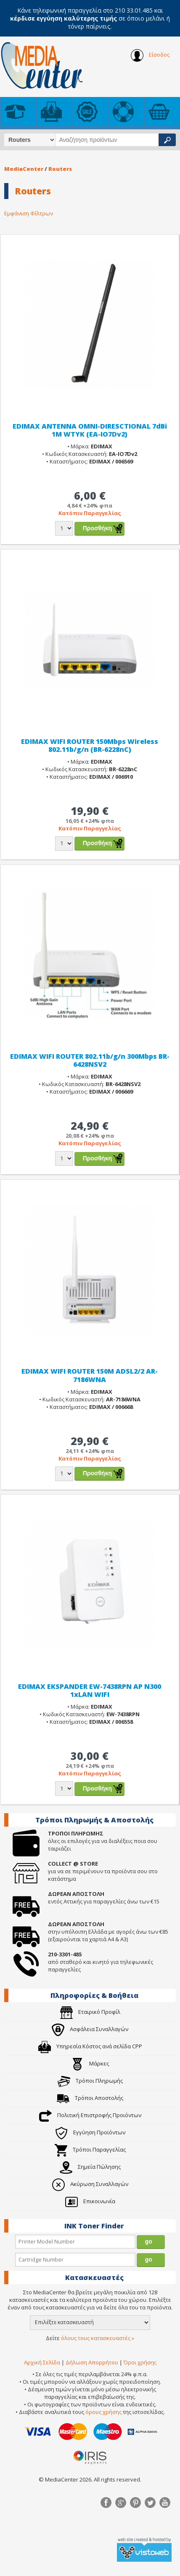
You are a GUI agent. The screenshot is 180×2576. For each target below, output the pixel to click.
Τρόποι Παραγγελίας (90, 2149)
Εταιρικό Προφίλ (90, 2012)
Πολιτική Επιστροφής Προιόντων (90, 2115)
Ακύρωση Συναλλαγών (90, 2184)
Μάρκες (90, 2063)
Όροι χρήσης (140, 2362)
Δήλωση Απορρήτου (92, 2362)
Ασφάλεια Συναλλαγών (90, 2029)
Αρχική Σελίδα (42, 2362)
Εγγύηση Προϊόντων (90, 2132)
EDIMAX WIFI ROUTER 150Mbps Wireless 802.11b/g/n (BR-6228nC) (89, 745)
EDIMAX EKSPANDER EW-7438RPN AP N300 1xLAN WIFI (89, 1690)
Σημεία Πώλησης (90, 2166)
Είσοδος (150, 55)
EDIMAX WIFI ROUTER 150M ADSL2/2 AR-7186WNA (89, 1375)
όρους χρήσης (103, 2412)
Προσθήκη (97, 528)
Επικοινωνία (90, 2201)
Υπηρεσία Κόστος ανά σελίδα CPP (90, 2046)
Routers (60, 169)
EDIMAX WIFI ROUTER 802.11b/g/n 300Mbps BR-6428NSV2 (89, 1060)
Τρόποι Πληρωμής (90, 2080)
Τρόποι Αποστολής (90, 2098)
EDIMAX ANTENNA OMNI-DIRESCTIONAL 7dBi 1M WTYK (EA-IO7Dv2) (90, 430)
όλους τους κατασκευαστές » (97, 2338)
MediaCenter (23, 169)
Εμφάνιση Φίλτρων (28, 213)
